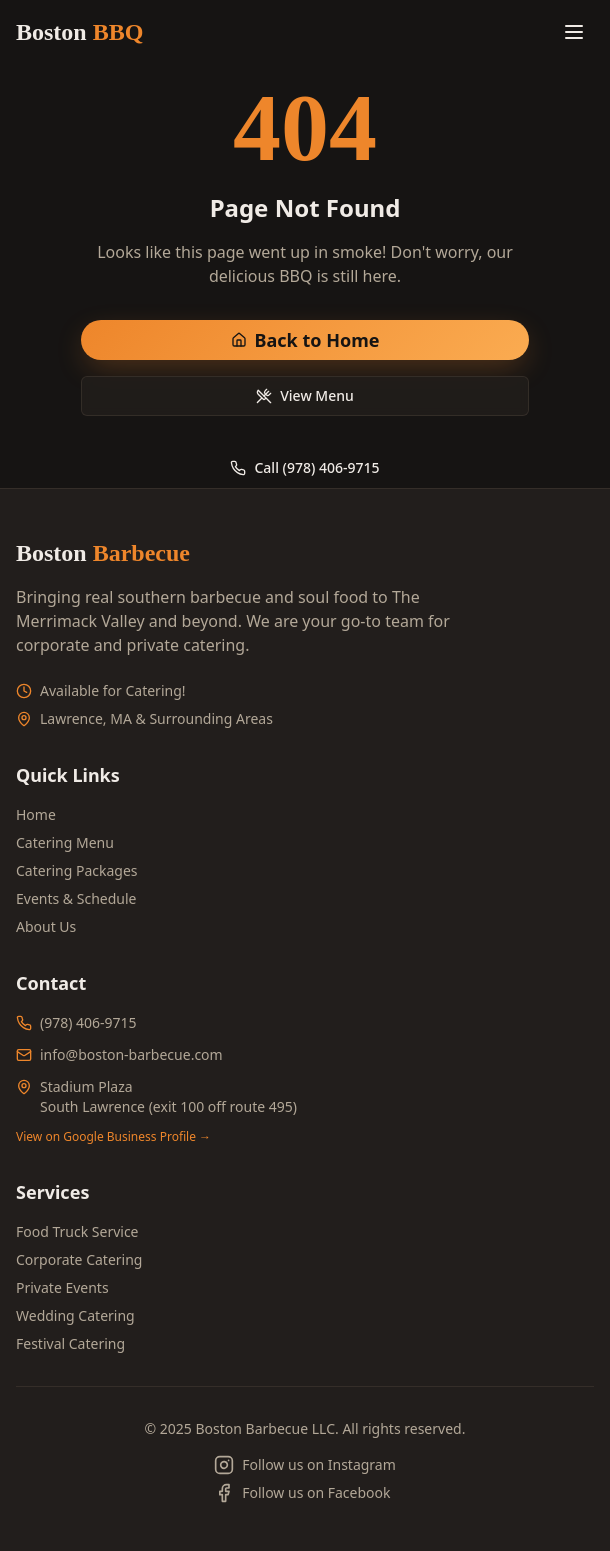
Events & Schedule (76, 898)
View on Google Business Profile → (113, 1137)
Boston (79, 32)
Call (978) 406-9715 (304, 467)
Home (36, 814)
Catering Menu (65, 842)
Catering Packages (77, 870)
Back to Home (305, 340)
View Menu (305, 395)
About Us (46, 926)
